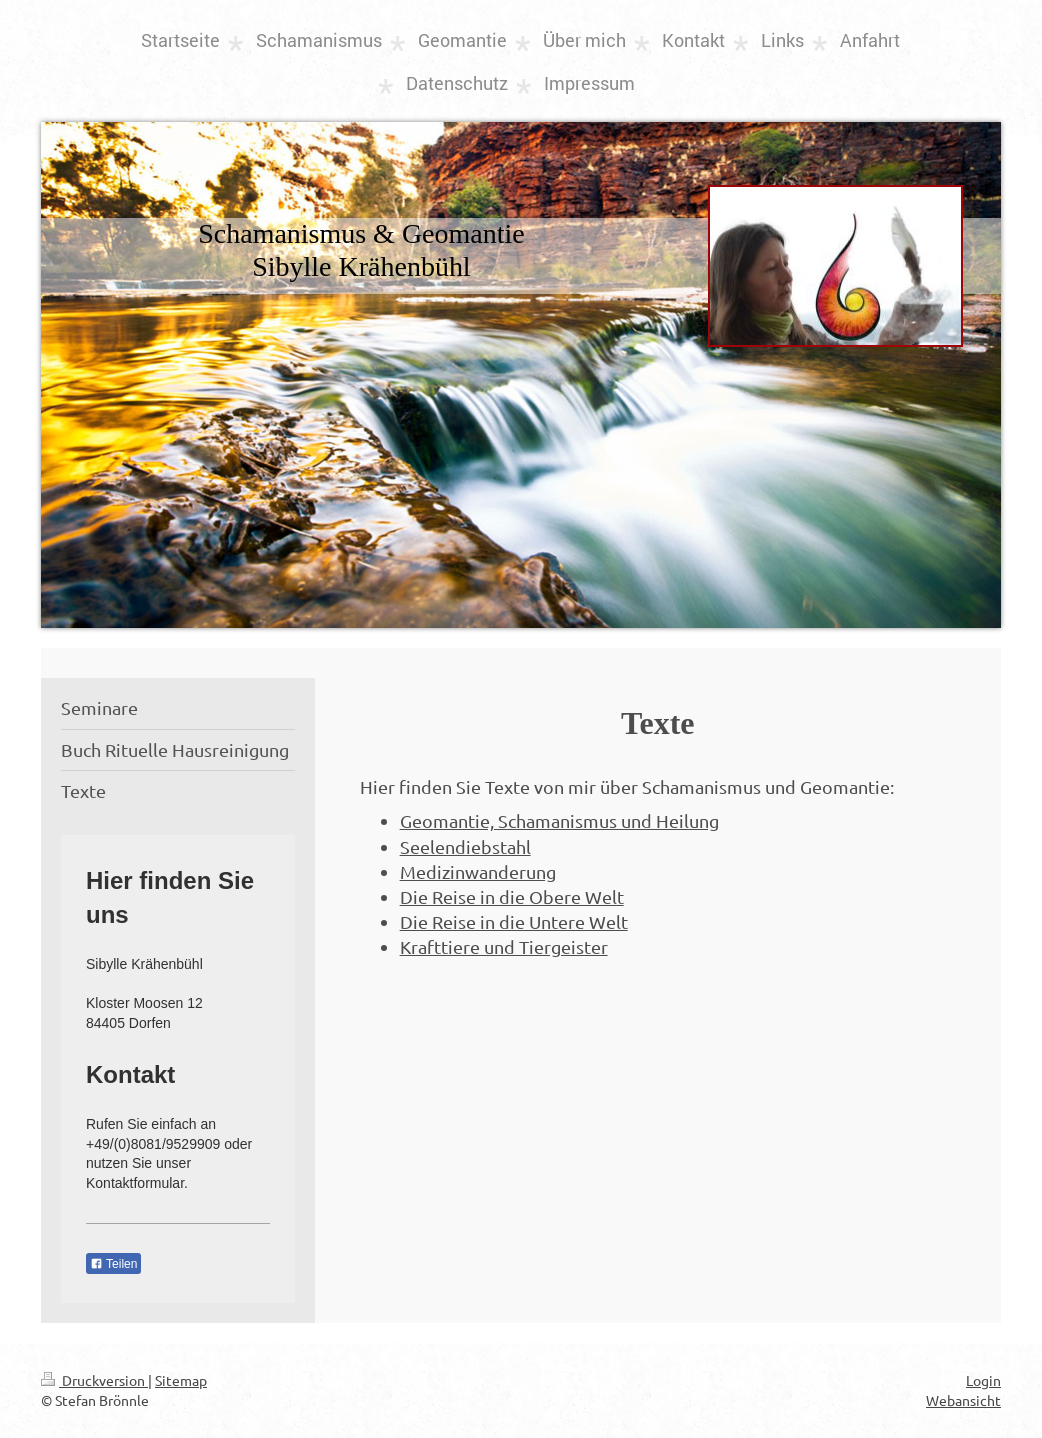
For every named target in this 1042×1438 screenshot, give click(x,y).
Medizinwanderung (478, 871)
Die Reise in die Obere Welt (512, 896)
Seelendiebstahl (465, 846)
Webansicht (963, 1400)
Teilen (113, 1264)
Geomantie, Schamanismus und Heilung (559, 820)
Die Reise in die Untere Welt (514, 921)
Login (983, 1380)
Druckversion (94, 1380)
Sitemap (181, 1380)
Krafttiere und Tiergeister (504, 946)
